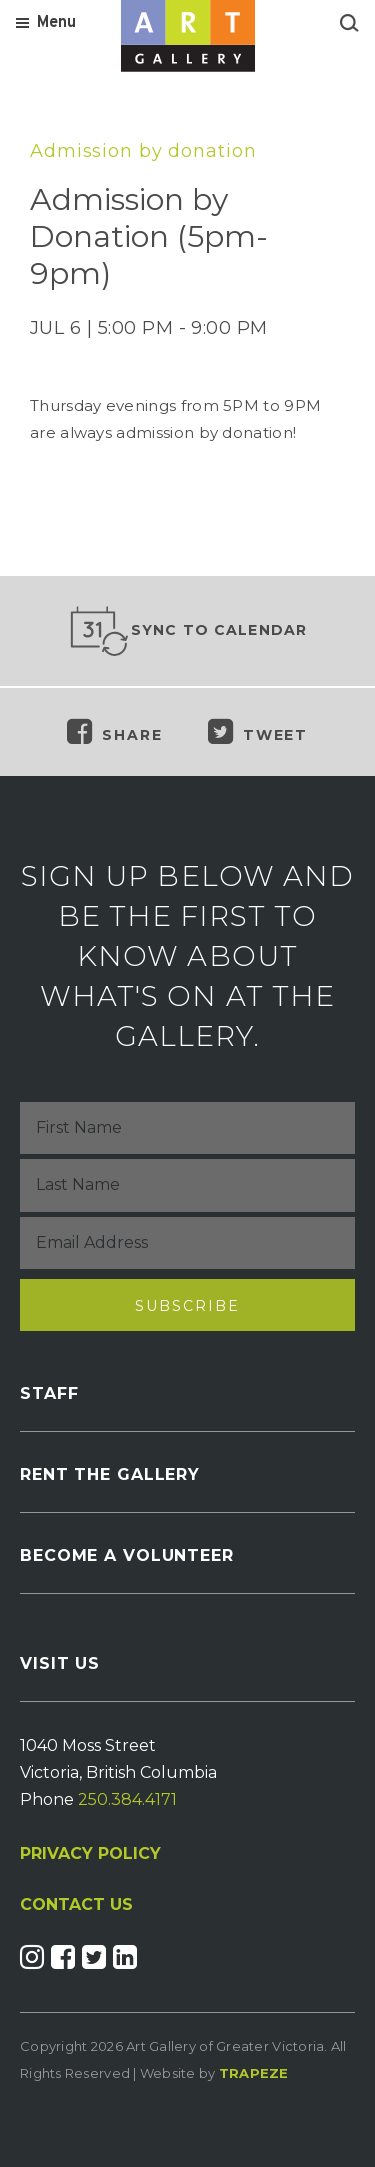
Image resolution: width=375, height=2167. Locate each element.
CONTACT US (76, 1905)
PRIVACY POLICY (90, 1853)
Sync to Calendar (188, 631)
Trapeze (254, 2073)
